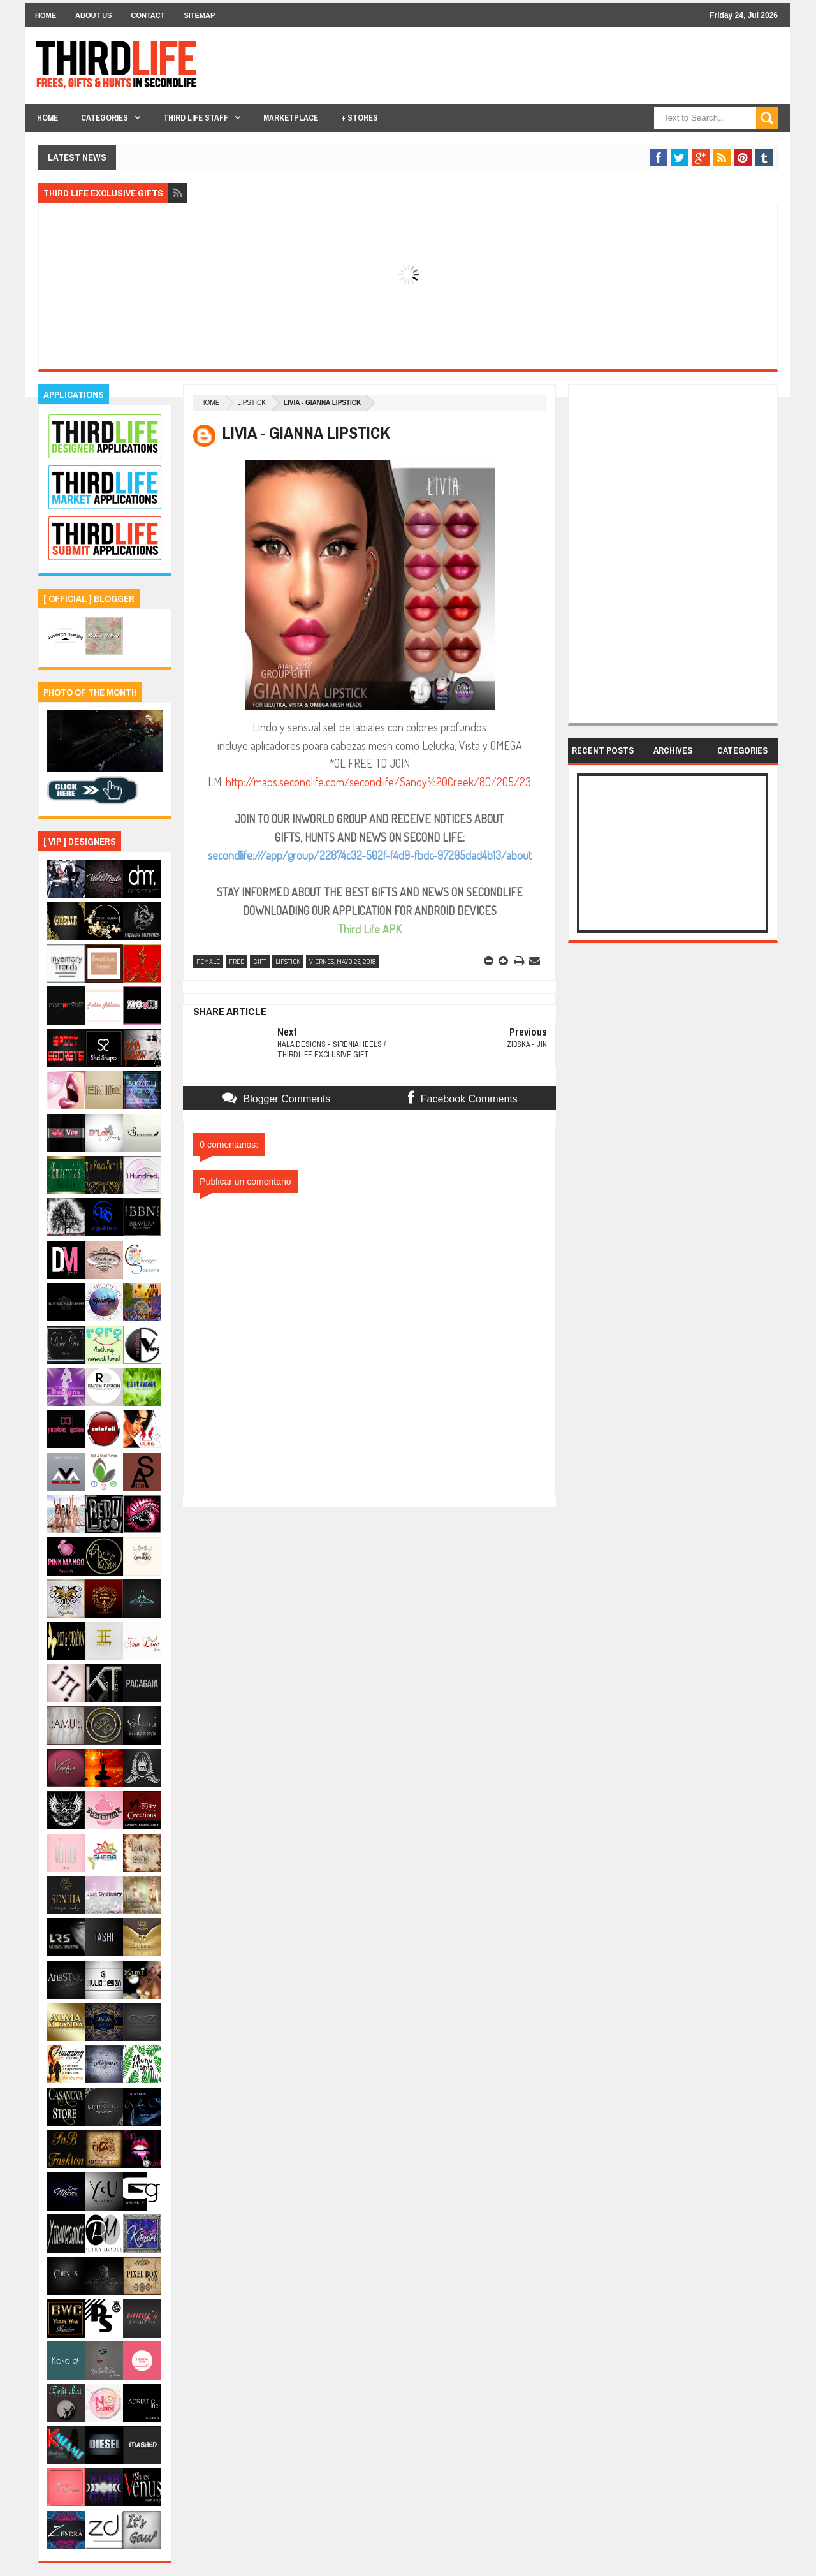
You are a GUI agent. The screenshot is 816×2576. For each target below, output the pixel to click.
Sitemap (199, 15)
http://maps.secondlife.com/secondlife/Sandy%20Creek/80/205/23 (378, 782)
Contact (147, 15)
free (236, 961)
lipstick (251, 402)
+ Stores (359, 117)
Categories (104, 117)
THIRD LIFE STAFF (195, 117)
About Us (93, 15)
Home (45, 15)
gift (259, 961)
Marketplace (290, 117)
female (208, 961)
